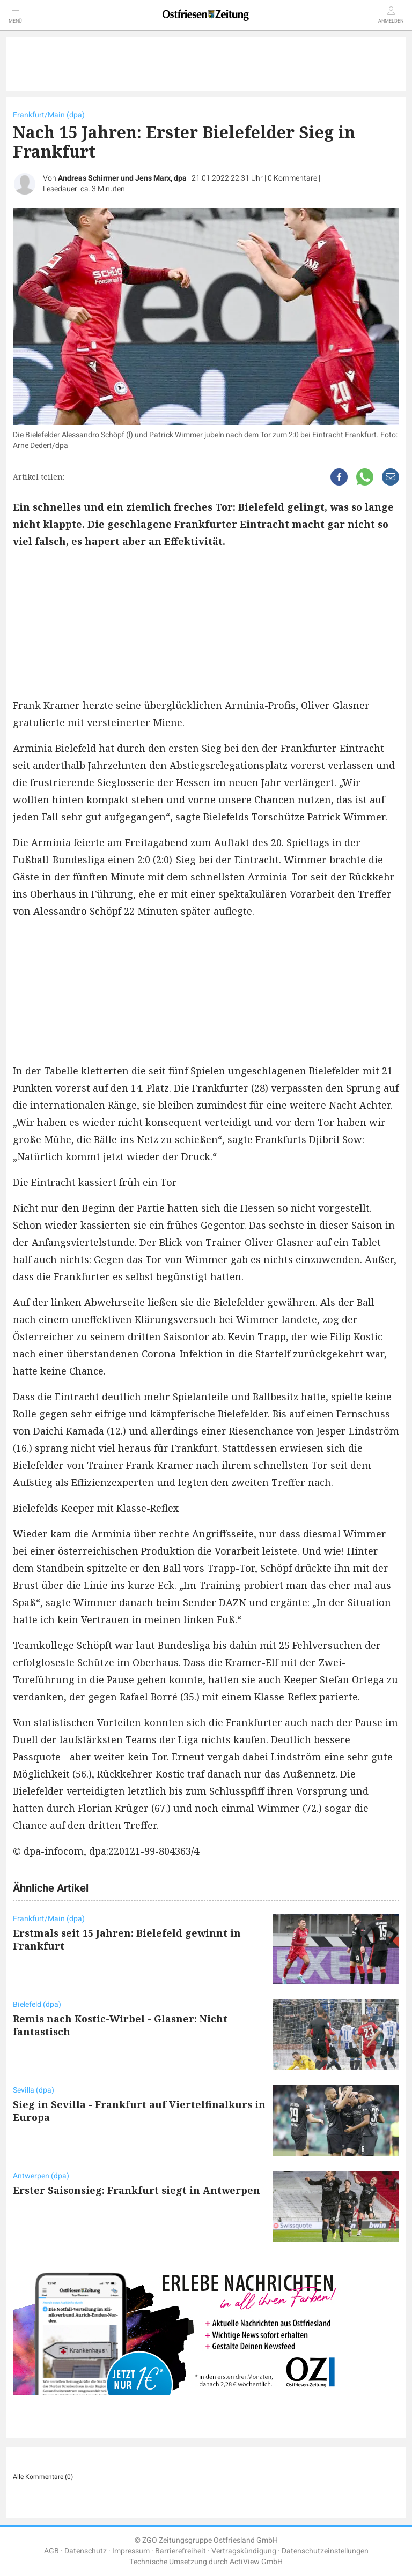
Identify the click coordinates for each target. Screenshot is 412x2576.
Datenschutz (85, 2551)
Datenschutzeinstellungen (325, 2551)
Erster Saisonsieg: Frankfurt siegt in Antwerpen (136, 2190)
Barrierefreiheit (180, 2551)
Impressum (131, 2551)
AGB (51, 2551)
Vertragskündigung (243, 2551)
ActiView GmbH (256, 2561)
